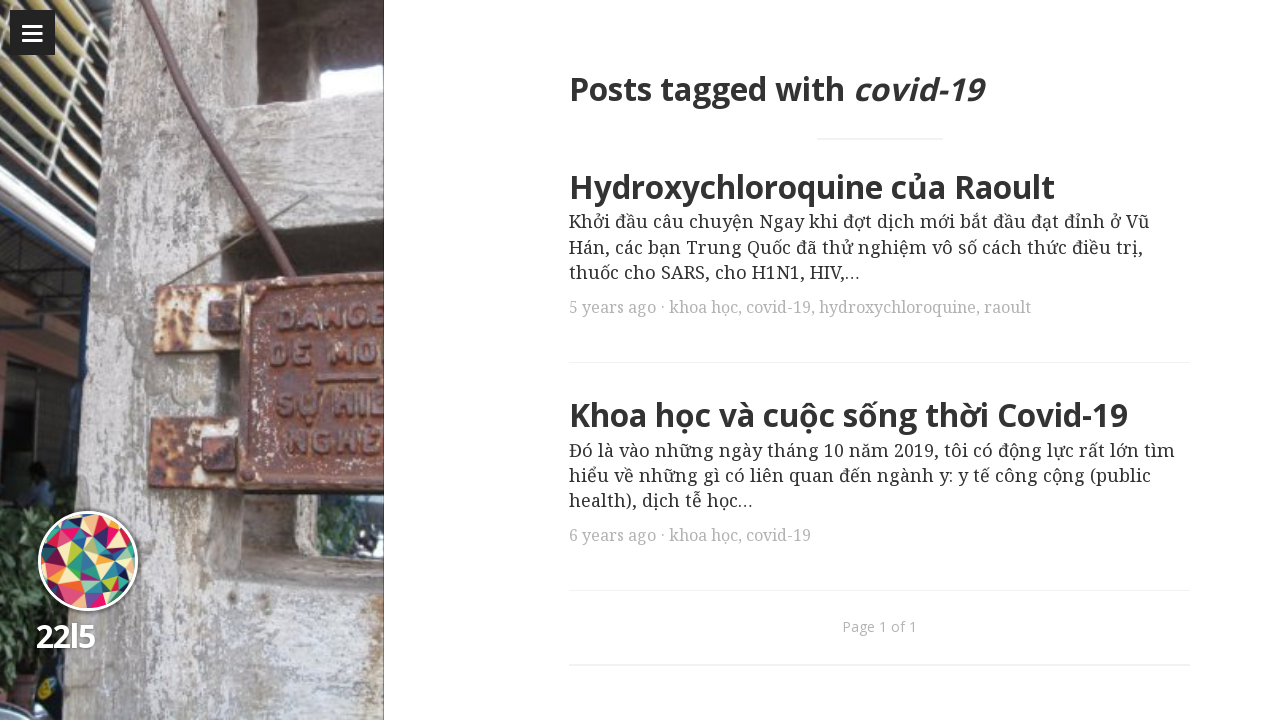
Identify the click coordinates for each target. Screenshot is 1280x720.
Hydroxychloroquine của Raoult (812, 186)
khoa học (703, 307)
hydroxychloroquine (897, 307)
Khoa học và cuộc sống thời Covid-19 (848, 414)
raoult (1007, 307)
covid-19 (778, 307)
